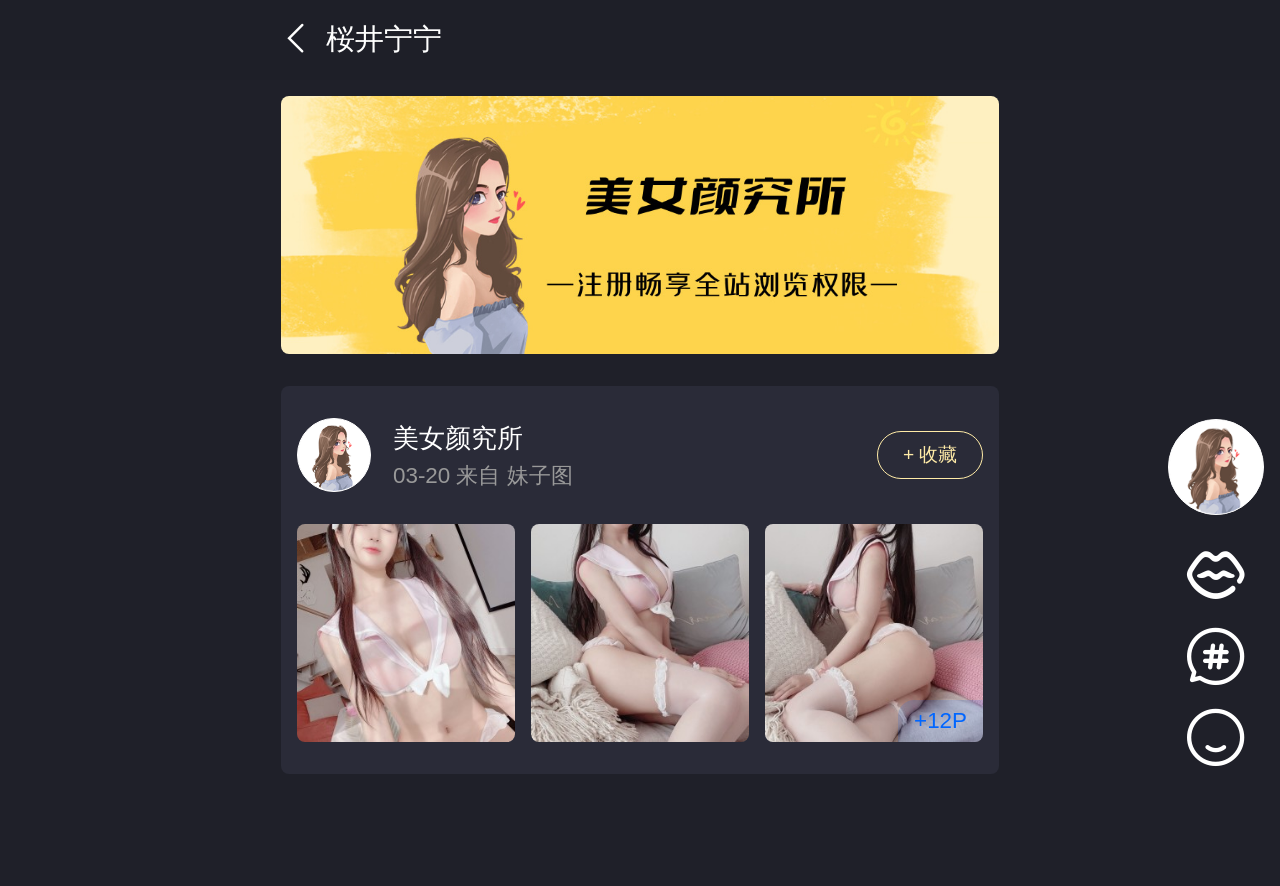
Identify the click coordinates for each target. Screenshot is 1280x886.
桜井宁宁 (361, 39)
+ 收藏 (930, 454)
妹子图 (540, 475)
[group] (640, 225)
